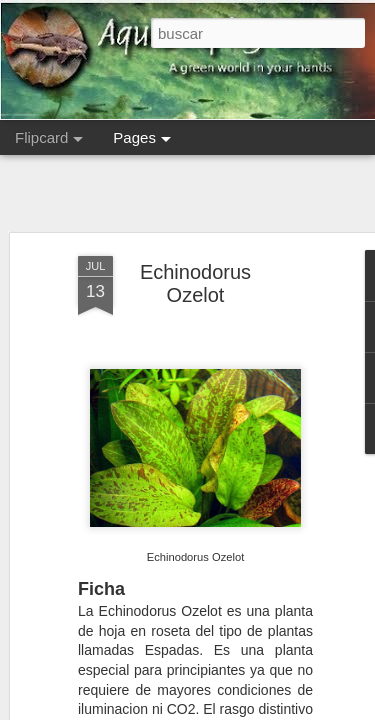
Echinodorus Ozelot (195, 283)
